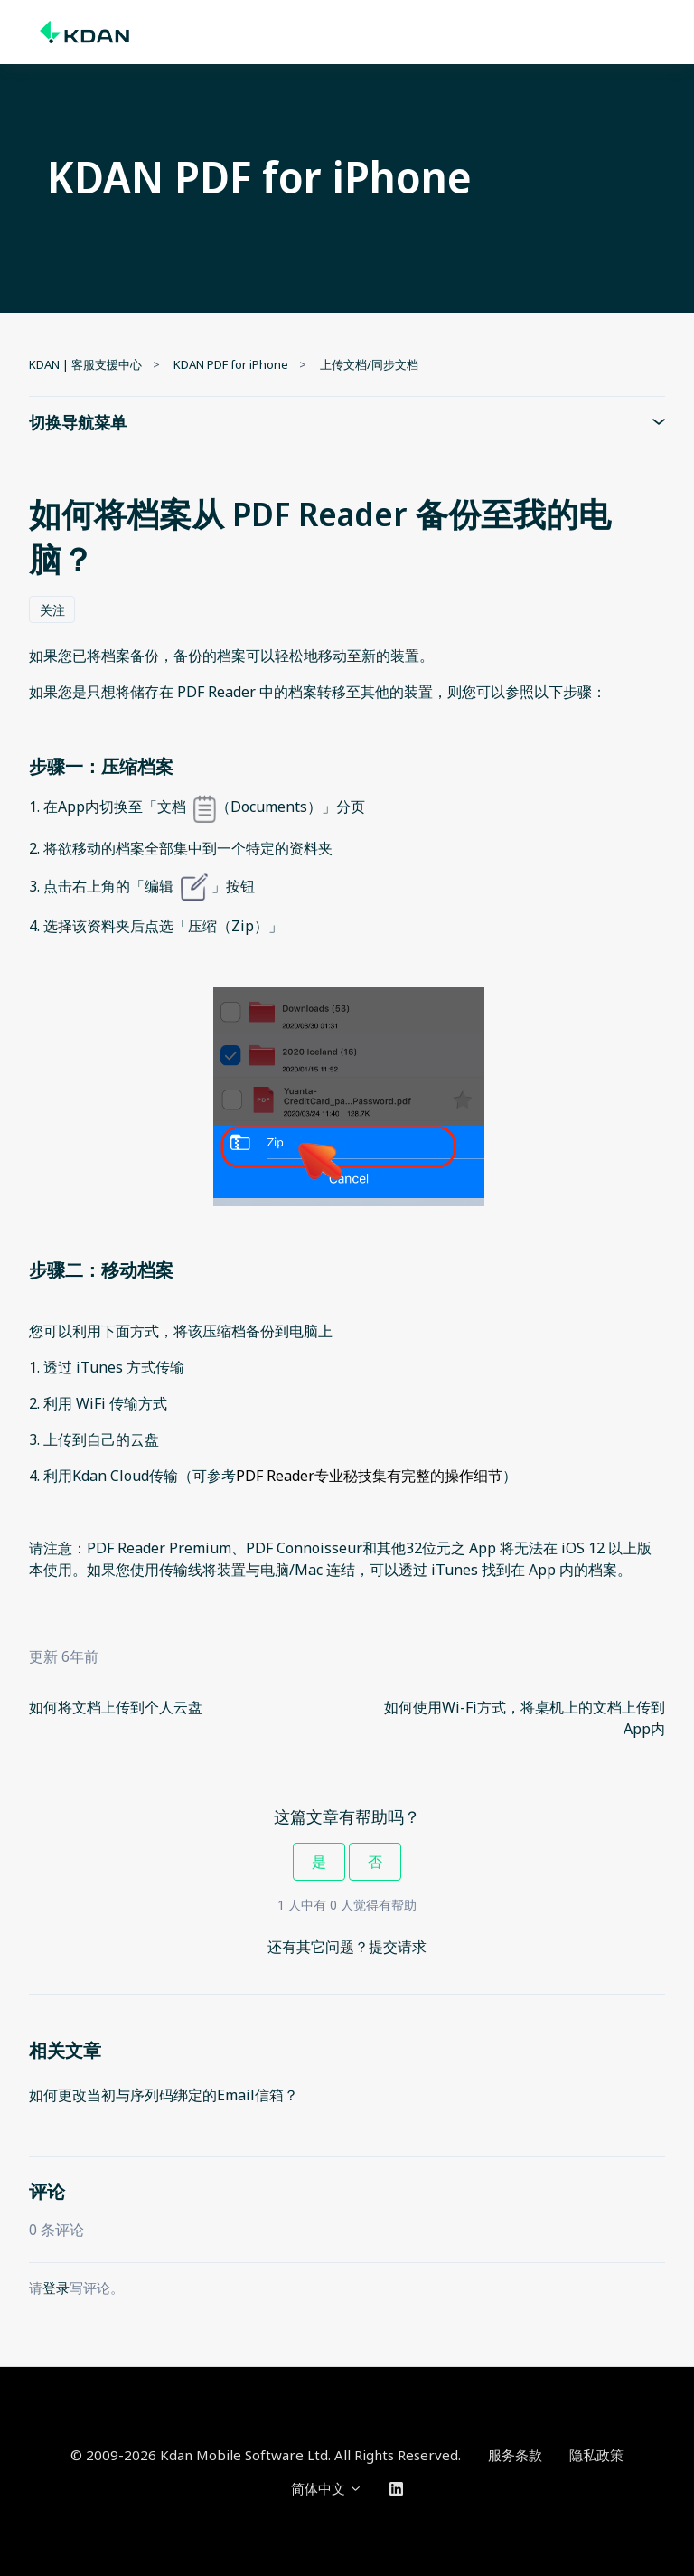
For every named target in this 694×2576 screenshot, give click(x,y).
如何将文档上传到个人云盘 (115, 1707)
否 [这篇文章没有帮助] (375, 1862)
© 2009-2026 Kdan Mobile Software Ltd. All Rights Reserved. (265, 2455)
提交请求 (398, 1947)
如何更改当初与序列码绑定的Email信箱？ (163, 2095)
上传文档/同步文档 (369, 364)
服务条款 (515, 2455)
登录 (56, 2288)
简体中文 (326, 2488)
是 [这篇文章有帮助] (319, 1862)
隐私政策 (596, 2455)
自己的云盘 (123, 1439)
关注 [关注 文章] (52, 609)
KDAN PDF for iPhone (231, 364)
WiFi (92, 1403)
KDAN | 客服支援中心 (85, 364)
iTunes (101, 1367)
